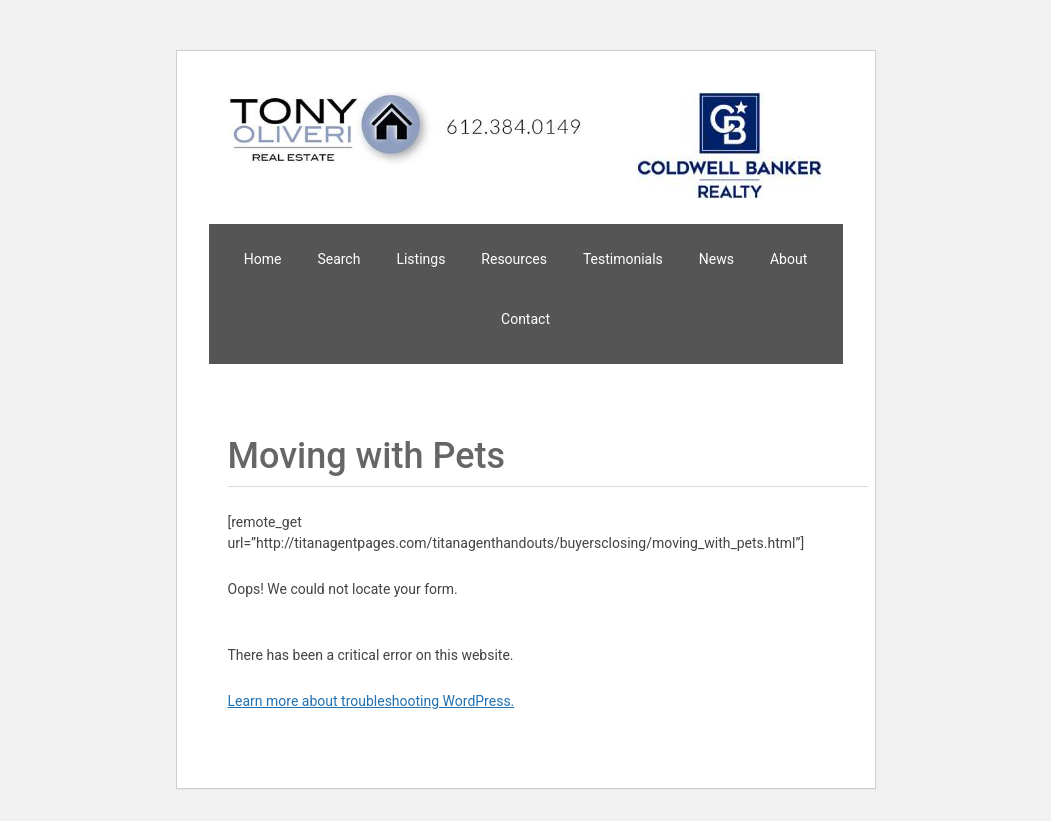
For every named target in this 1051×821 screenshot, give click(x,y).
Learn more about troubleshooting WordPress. (371, 701)
